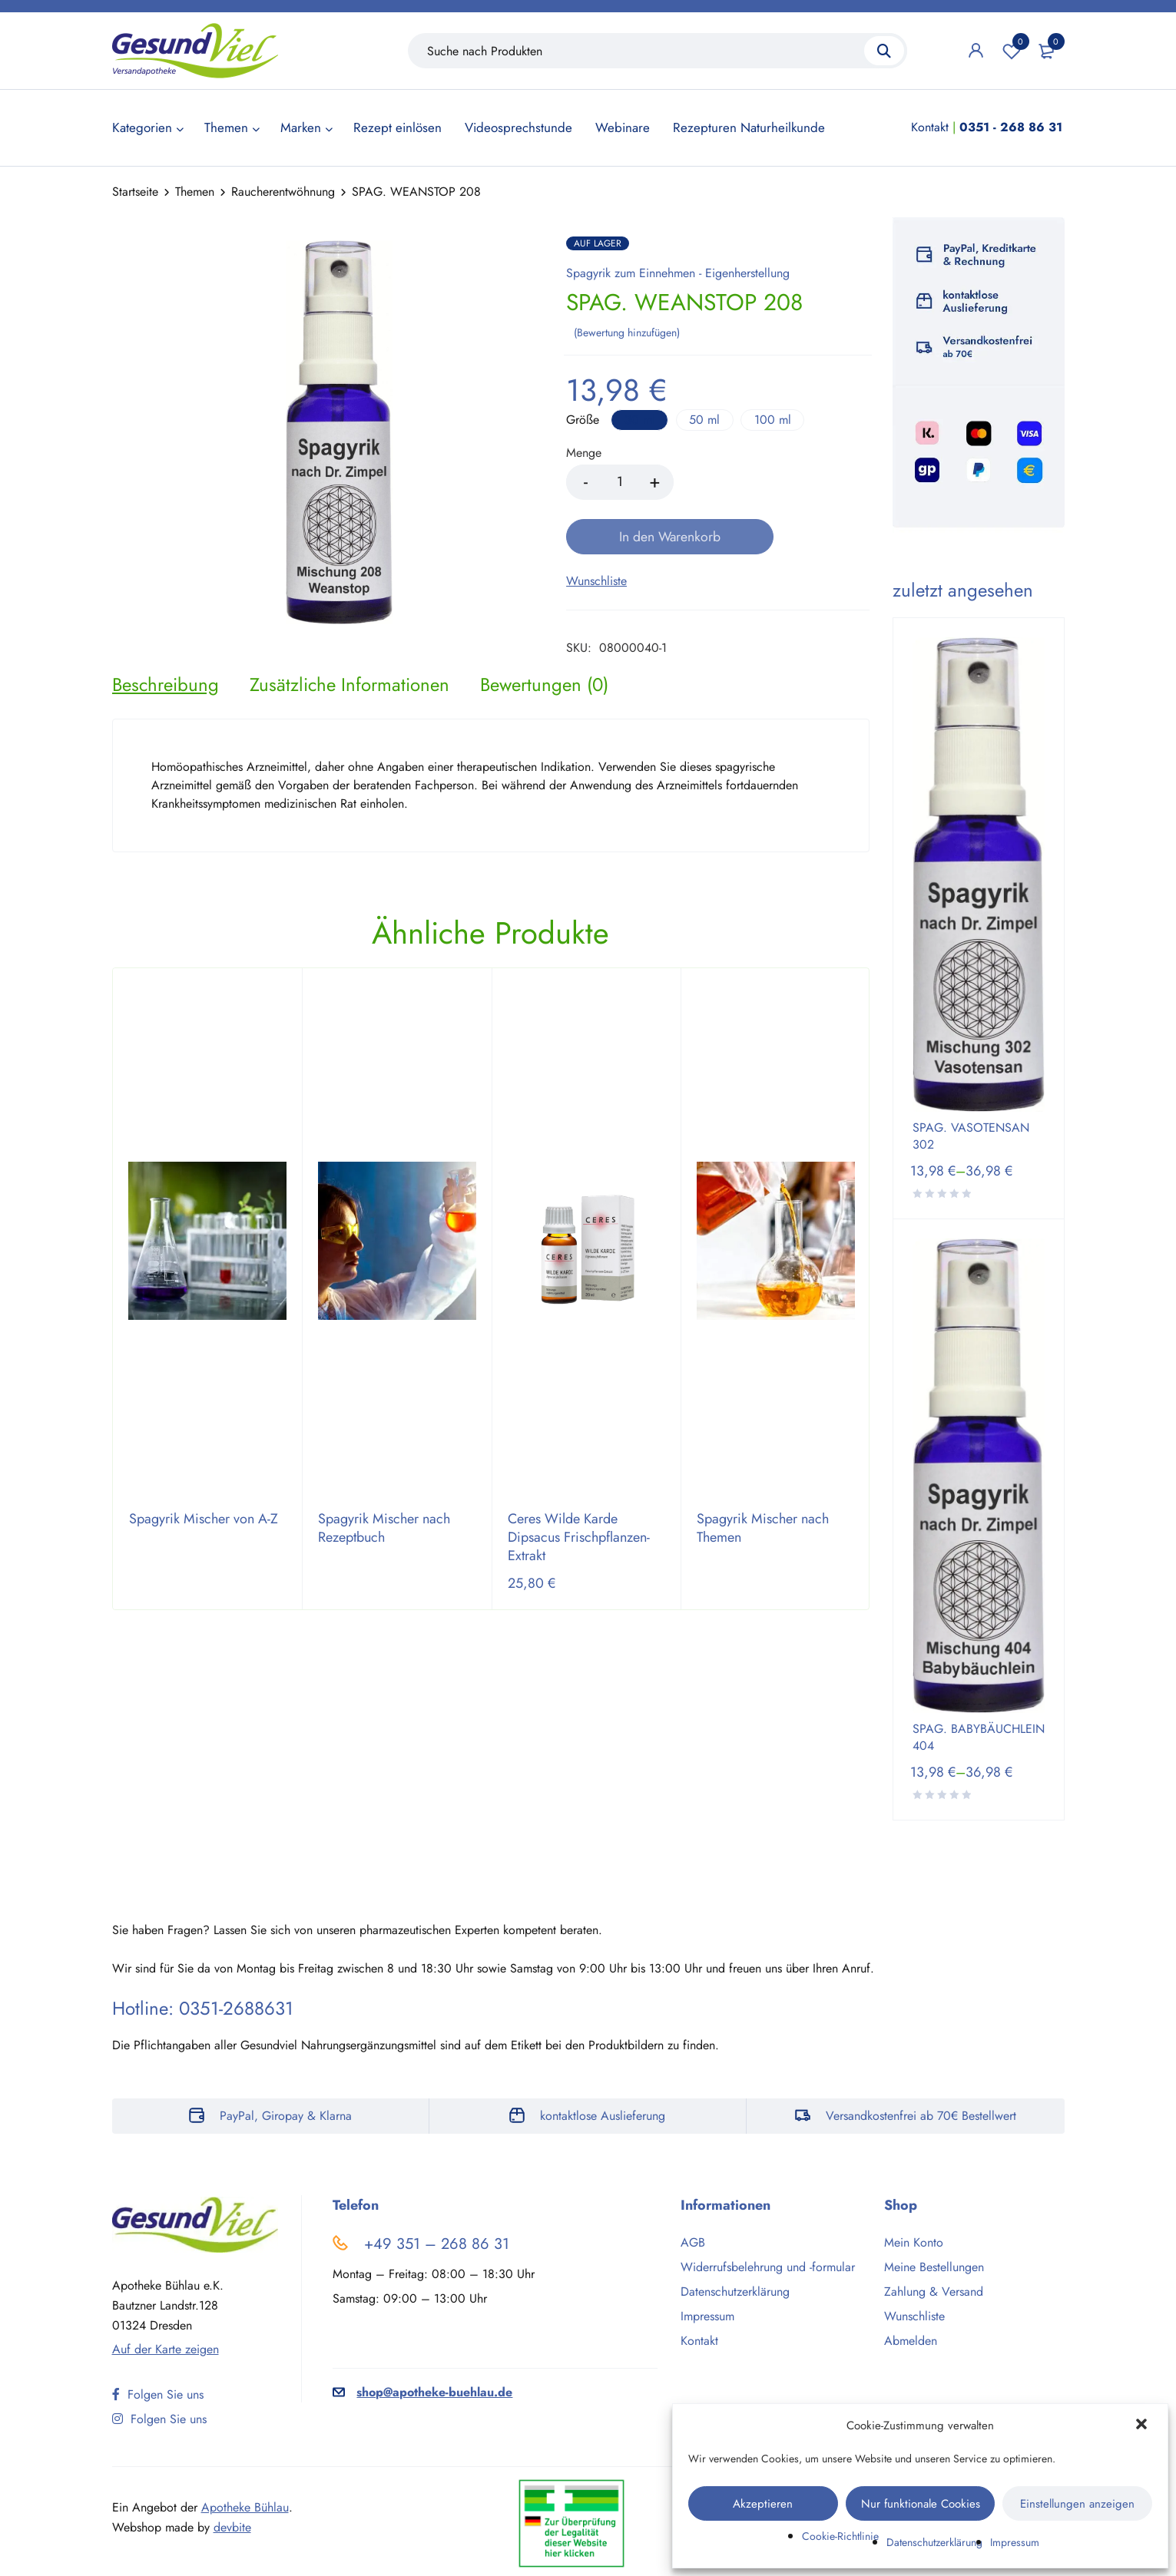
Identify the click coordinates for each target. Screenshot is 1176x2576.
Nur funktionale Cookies (920, 2503)
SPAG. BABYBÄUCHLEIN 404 (979, 1737)
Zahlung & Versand (933, 2291)
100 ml (778, 418)
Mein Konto (913, 2242)
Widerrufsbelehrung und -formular (768, 2267)
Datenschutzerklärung (934, 2542)
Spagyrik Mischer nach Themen (763, 1495)
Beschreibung (165, 651)
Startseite (135, 191)
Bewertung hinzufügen (627, 331)
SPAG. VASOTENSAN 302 (971, 1136)
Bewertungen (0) (544, 651)
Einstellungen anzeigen (1077, 2503)
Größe (582, 419)
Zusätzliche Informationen (349, 651)
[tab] (165, 651)
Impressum (1014, 2542)
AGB (693, 2242)
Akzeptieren (763, 2503)
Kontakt (930, 127)
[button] (1143, 2425)
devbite (232, 2527)
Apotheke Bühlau (245, 2507)
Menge (583, 453)
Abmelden (910, 2340)
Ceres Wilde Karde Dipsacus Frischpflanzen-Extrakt (579, 1504)
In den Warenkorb (775, 481)
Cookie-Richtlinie (840, 2536)
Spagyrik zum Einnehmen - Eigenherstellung (678, 273)
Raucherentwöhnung (283, 191)
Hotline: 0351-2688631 (202, 2008)
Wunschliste (1011, 50)
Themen (194, 191)
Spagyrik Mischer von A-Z (203, 1486)
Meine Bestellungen (934, 2267)
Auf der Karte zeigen (165, 2349)
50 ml (708, 418)
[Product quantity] (620, 481)
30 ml (640, 418)
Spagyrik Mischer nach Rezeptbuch (384, 1495)
